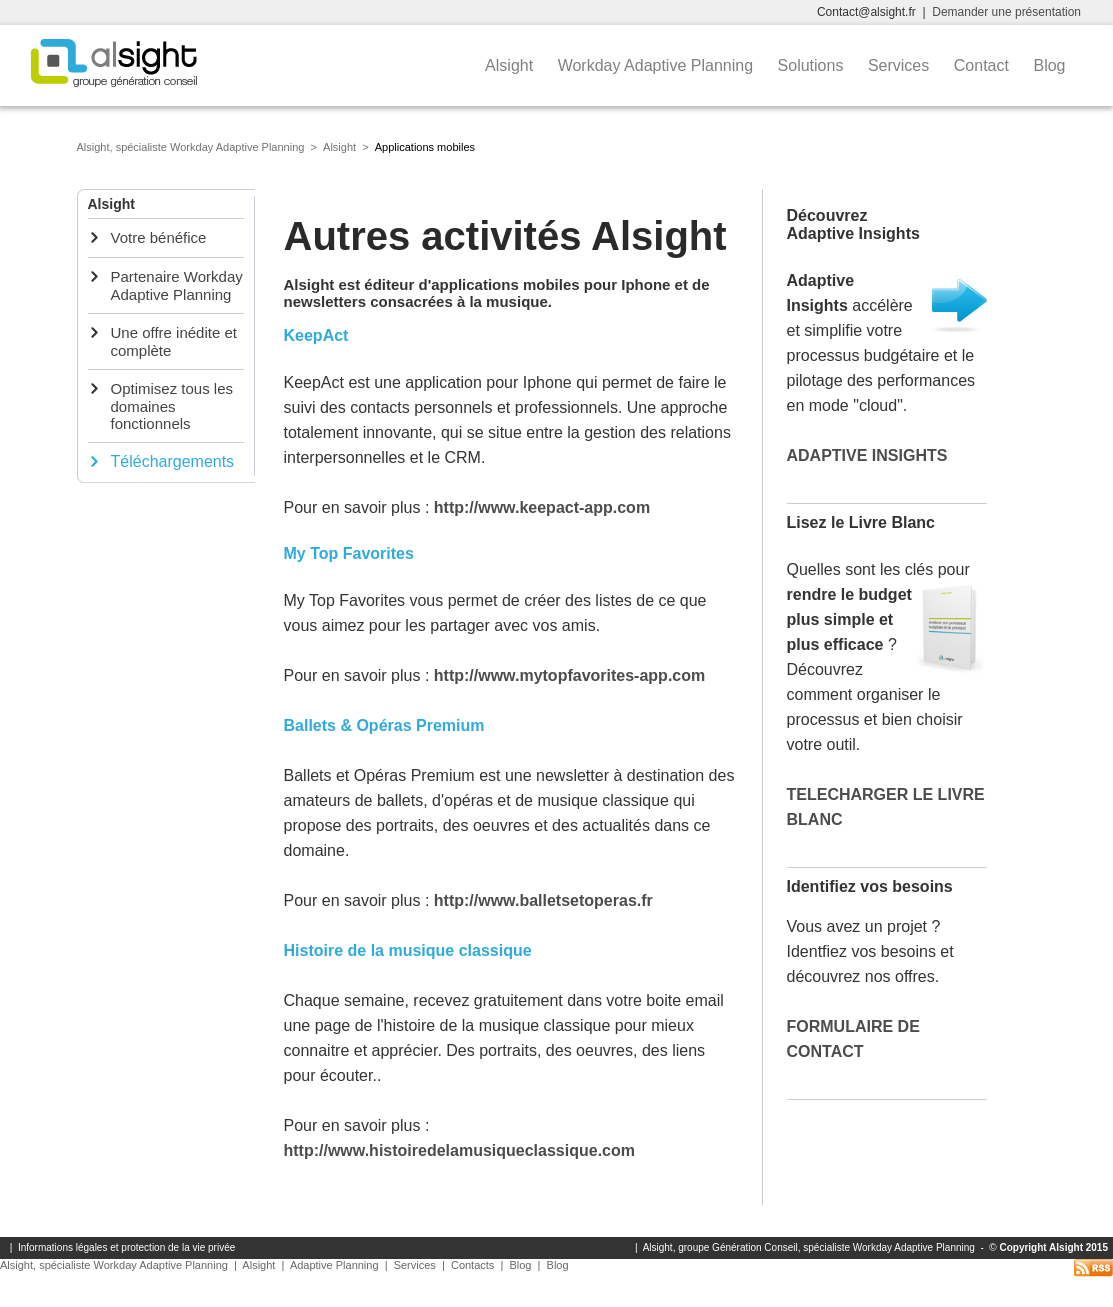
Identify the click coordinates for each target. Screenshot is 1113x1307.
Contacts (472, 1265)
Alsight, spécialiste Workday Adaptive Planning (191, 147)
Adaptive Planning (334, 1265)
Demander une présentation (1006, 12)
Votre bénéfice (159, 237)
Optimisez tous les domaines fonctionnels (172, 406)
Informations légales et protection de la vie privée (126, 1247)
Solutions (813, 65)
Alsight (511, 65)
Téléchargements (173, 461)
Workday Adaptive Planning (658, 65)
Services (901, 65)
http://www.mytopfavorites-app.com (569, 675)
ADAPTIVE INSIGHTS (867, 455)
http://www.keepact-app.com (542, 507)
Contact (984, 65)
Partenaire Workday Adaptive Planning (177, 285)
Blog (1051, 65)
